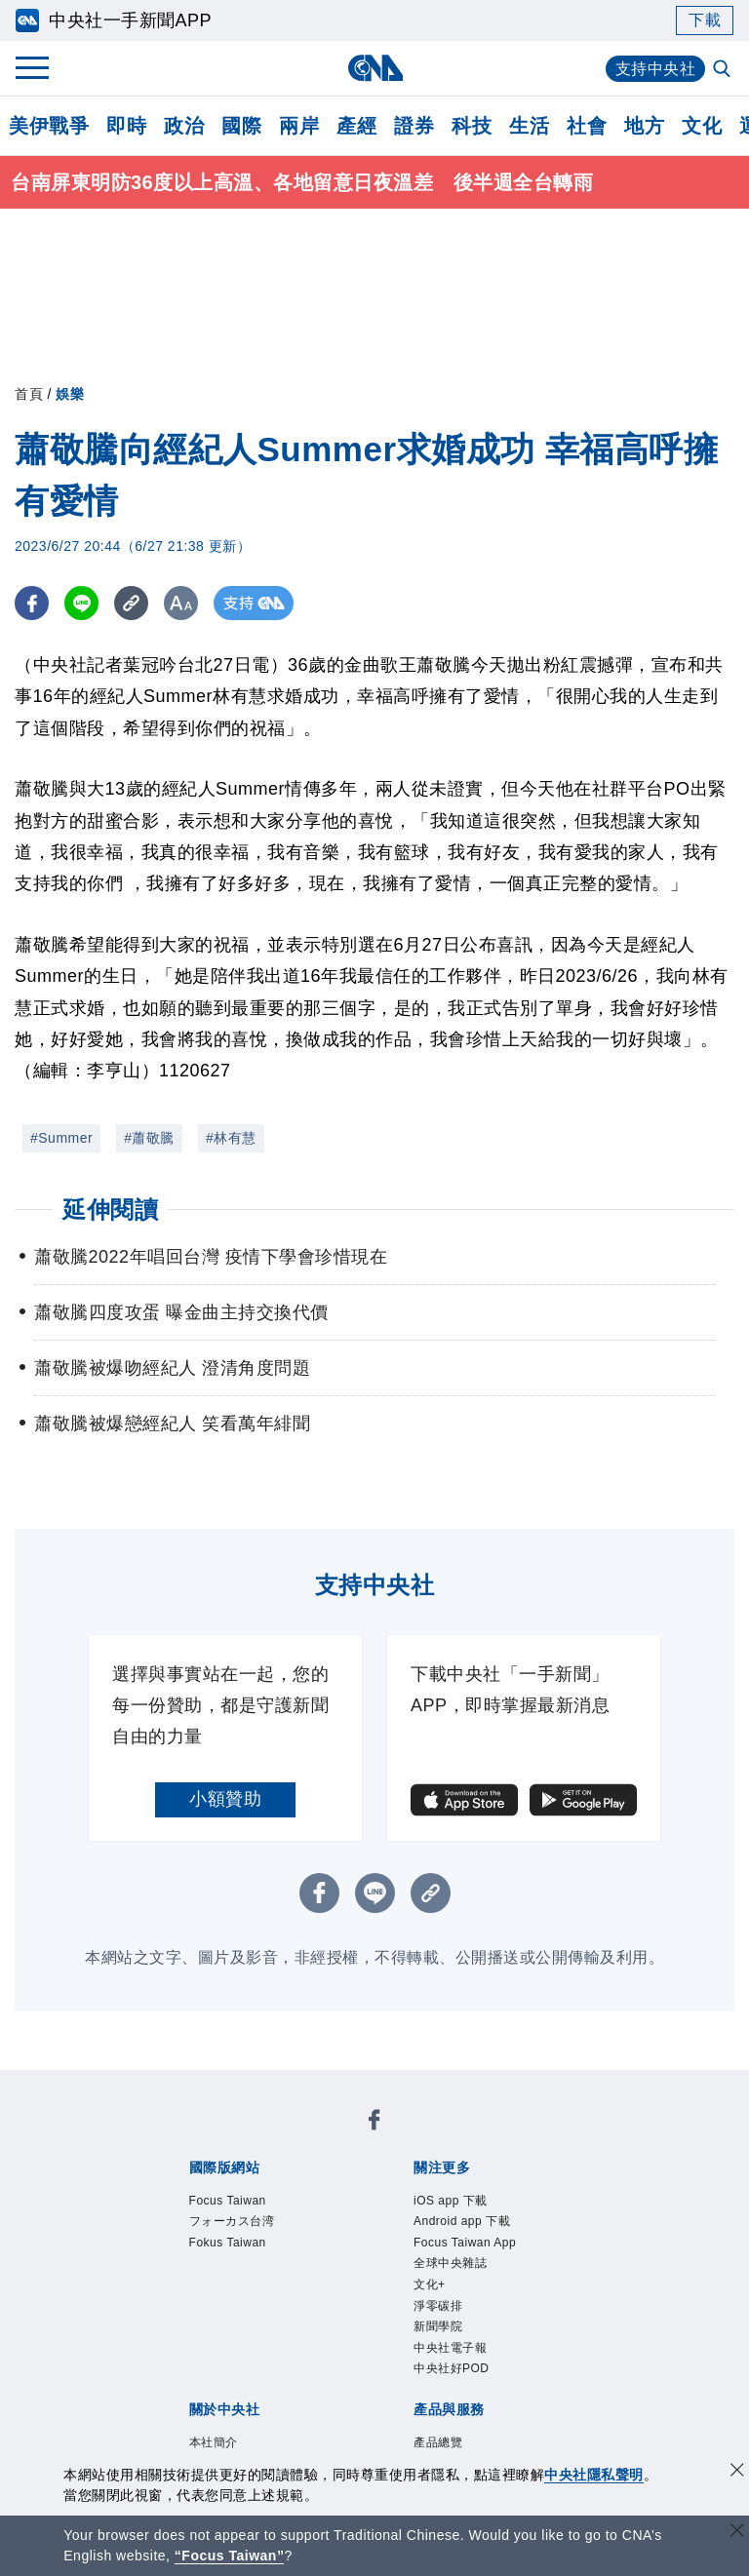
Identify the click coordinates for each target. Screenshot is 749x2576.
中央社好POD (452, 2368)
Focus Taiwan (227, 2200)
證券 (414, 126)
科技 (472, 126)
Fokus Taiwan (227, 2242)
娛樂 (70, 394)
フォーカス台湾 (232, 2221)
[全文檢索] (723, 70)
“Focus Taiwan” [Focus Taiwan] (230, 2555)
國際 (241, 126)
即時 (126, 126)
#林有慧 (231, 1138)
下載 (705, 20)
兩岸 (299, 126)
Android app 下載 (462, 2221)
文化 (702, 126)
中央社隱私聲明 (594, 2474)
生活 (529, 126)
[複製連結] (131, 603)
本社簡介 (213, 2442)
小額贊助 (225, 1799)
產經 (356, 126)
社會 (587, 126)
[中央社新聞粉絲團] (374, 2123)
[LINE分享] (81, 603)
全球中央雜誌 (450, 2263)
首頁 (29, 394)
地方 (644, 126)
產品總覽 (438, 2442)
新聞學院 (438, 2326)
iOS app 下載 (451, 2200)
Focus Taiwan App (465, 2242)
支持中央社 (655, 68)
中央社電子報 (450, 2348)
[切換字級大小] (181, 603)
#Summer (61, 1138)
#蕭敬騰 (149, 1138)
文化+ (430, 2284)
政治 (184, 126)
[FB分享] (32, 603)
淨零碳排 (438, 2306)
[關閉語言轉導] (737, 2532)
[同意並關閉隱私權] (737, 2472)
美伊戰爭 (49, 126)
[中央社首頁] (375, 68)
